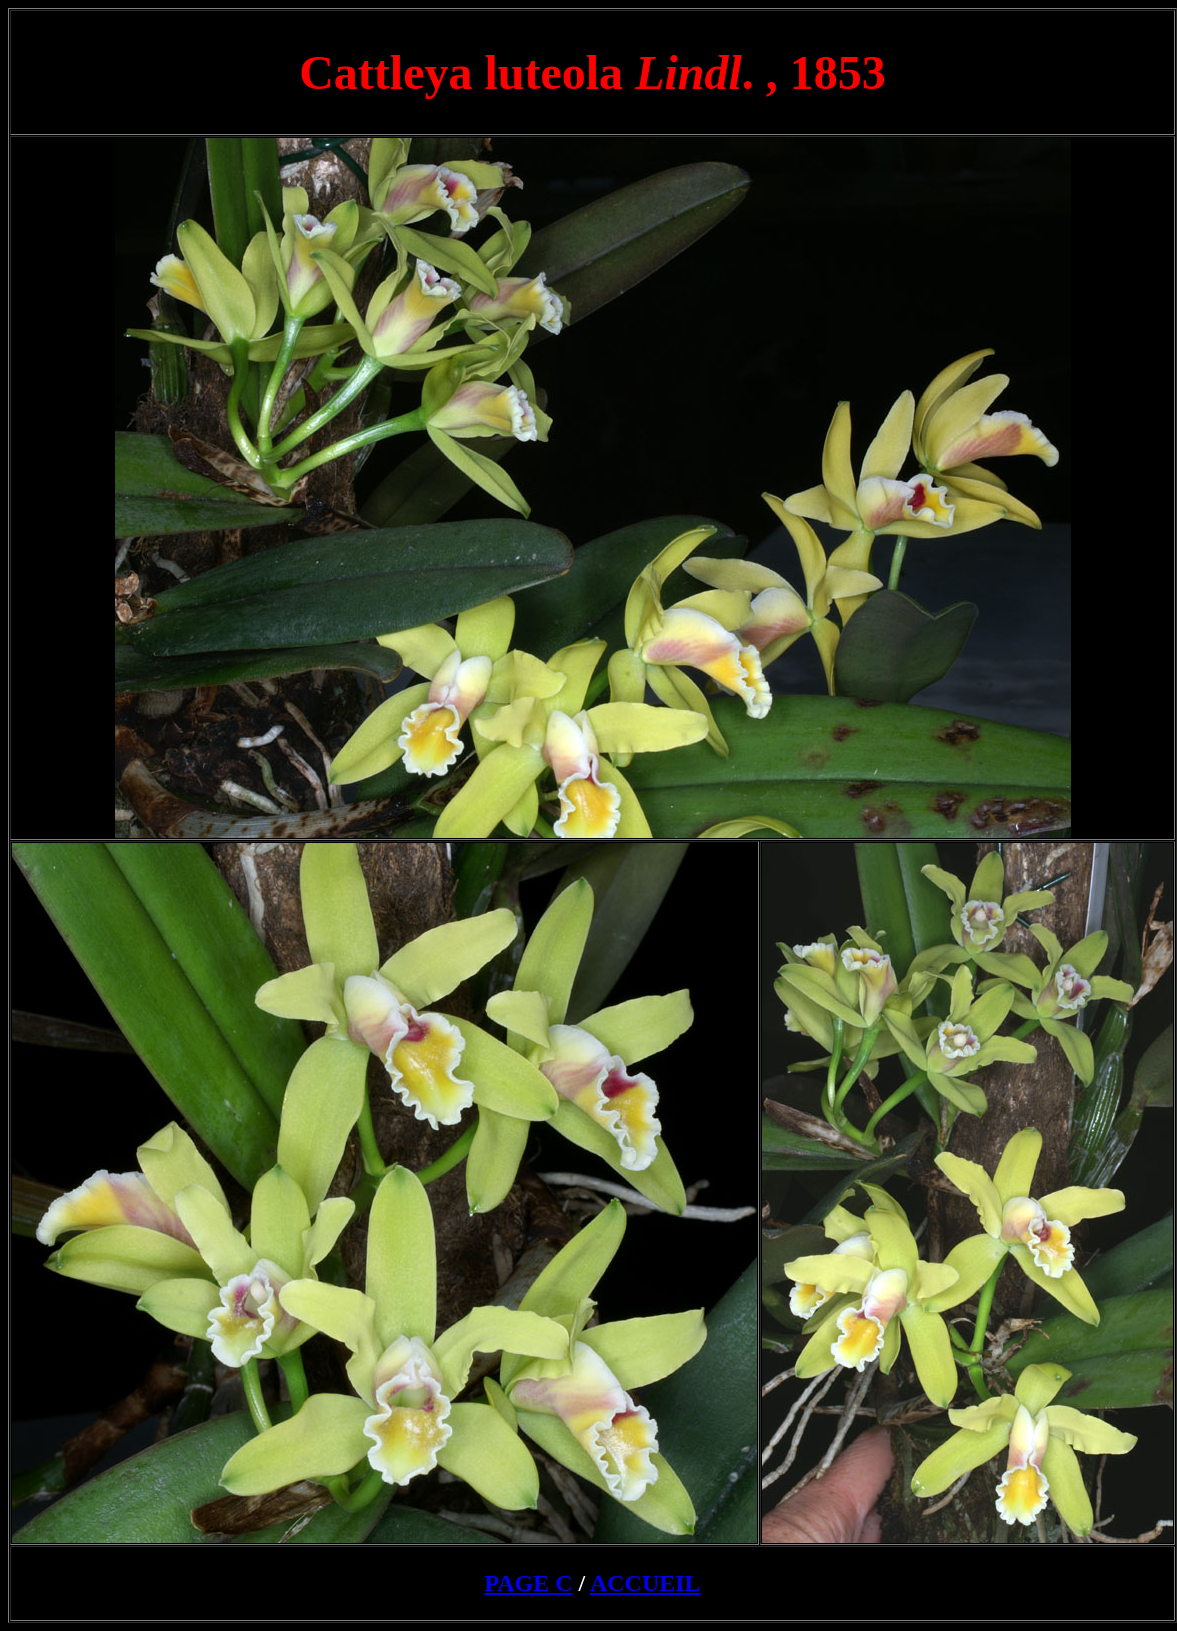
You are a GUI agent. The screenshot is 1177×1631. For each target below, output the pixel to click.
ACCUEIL (645, 1583)
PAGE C (528, 1583)
